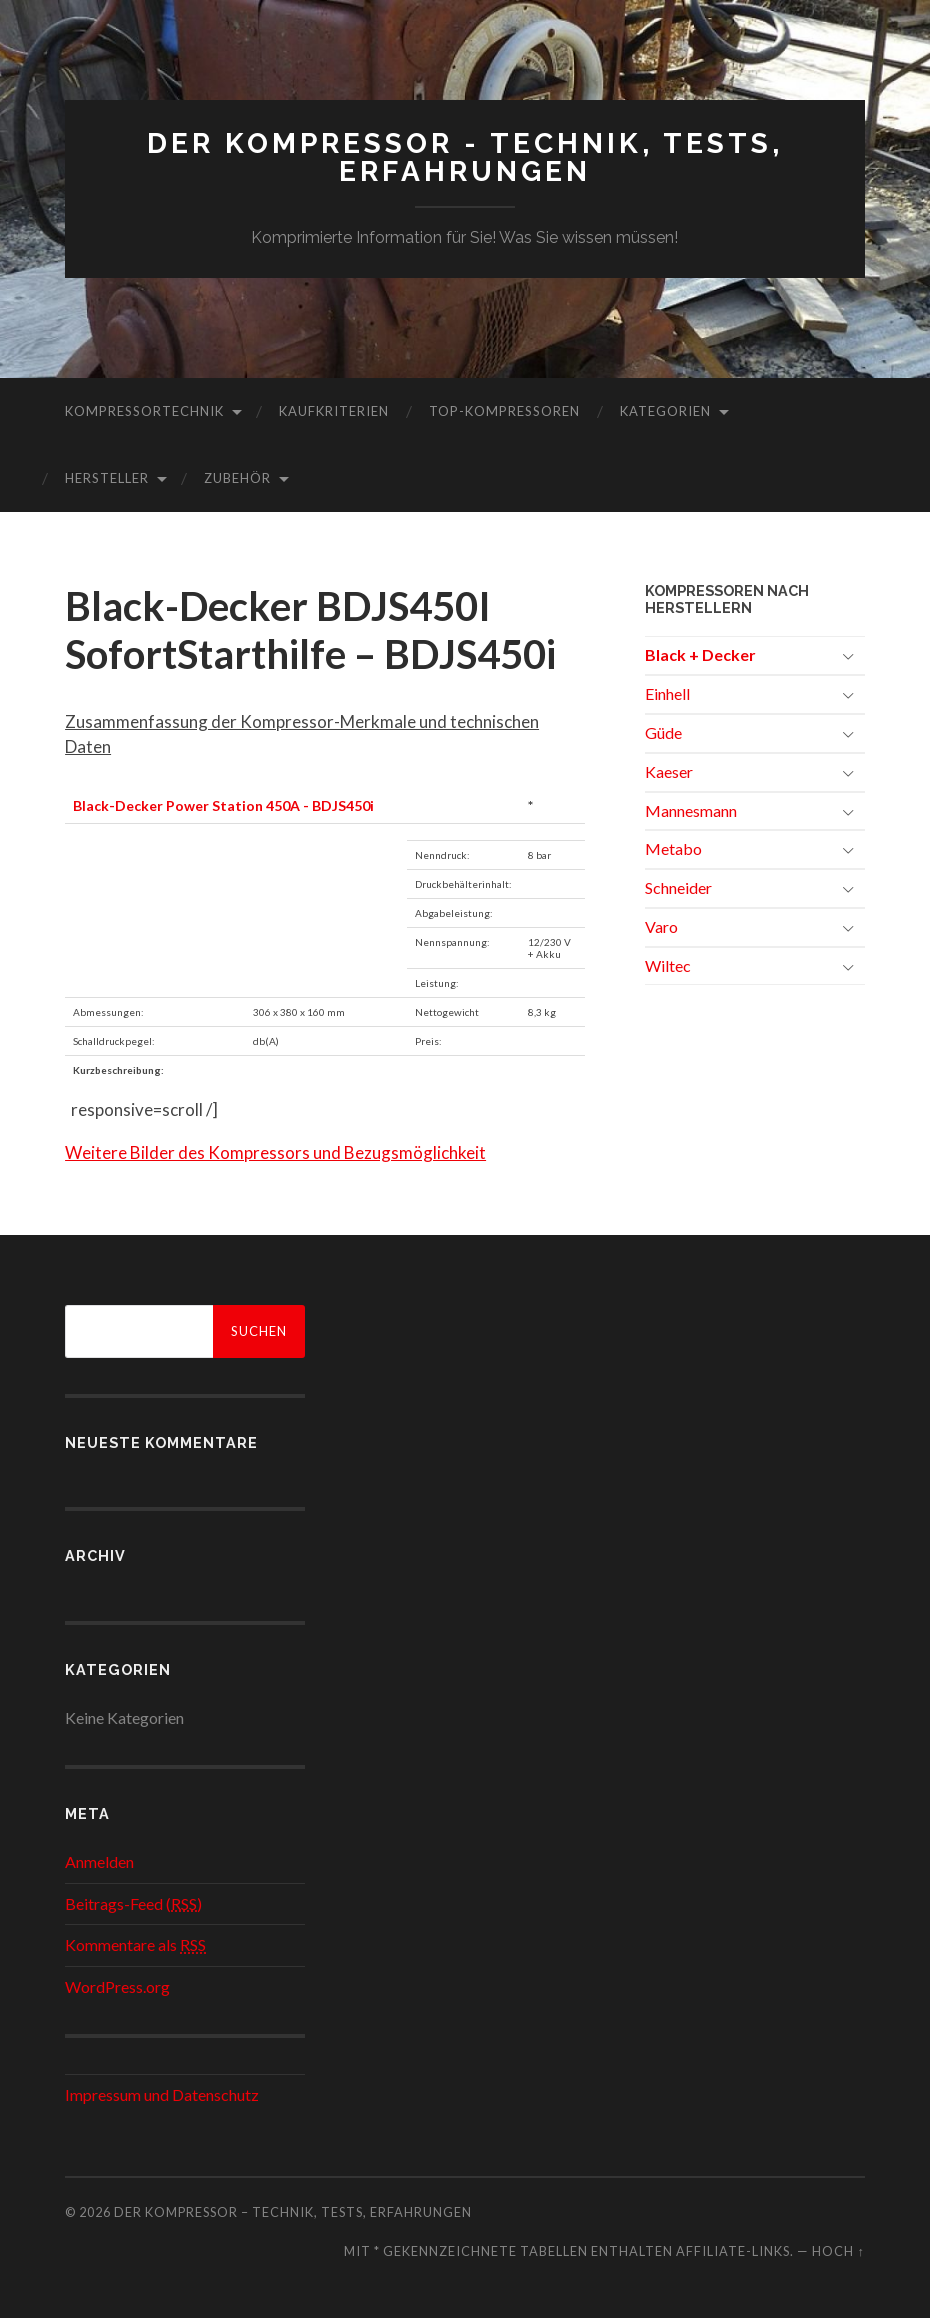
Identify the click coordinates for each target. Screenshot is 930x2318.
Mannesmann (691, 810)
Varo (661, 926)
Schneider (678, 887)
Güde (663, 732)
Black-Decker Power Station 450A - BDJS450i (223, 805)
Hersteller (107, 478)
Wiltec (668, 965)
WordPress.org (117, 1986)
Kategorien (665, 411)
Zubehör (237, 478)
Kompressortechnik (144, 411)
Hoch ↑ (838, 2251)
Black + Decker (700, 654)
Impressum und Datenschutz (162, 2094)
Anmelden (99, 1861)
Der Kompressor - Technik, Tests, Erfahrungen (465, 157)
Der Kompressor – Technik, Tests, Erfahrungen (293, 2212)
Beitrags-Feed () (133, 1903)
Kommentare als (135, 1944)
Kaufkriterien (334, 411)
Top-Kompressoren (504, 411)
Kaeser (669, 771)
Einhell (667, 693)
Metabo (673, 848)
